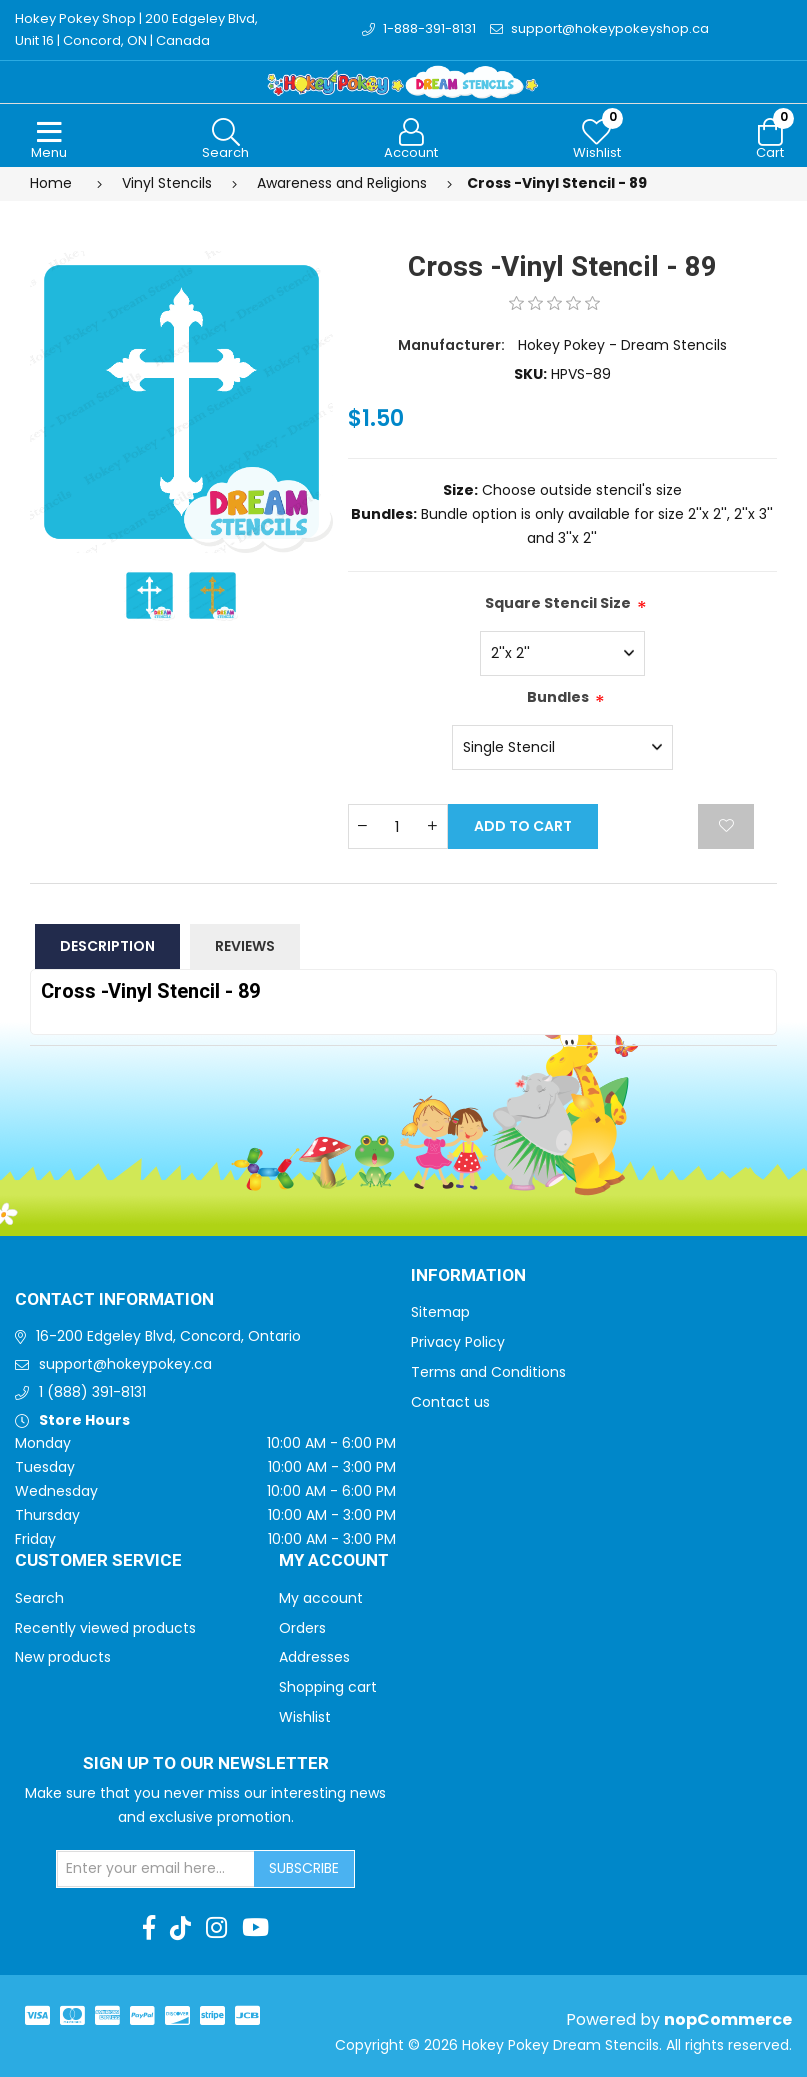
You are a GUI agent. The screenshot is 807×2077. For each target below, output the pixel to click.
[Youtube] (255, 1928)
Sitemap (440, 1312)
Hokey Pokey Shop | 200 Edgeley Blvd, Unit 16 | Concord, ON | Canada (136, 29)
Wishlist (305, 1717)
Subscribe (304, 1868)
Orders (302, 1628)
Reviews (245, 946)
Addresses (314, 1657)
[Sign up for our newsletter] (156, 1869)
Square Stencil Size (558, 603)
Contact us (450, 1402)
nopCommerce (728, 2019)
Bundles (558, 697)
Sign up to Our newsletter (206, 1764)
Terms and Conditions (488, 1372)
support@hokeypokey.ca (125, 1364)
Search (39, 1598)
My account (321, 1598)
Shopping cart (328, 1687)
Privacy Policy (458, 1342)
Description (107, 946)
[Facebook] (149, 1928)
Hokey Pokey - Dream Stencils (622, 345)
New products (63, 1657)
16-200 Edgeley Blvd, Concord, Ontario (168, 1336)
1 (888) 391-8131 (92, 1392)
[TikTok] (180, 1928)
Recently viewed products (105, 1628)
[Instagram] (216, 1928)
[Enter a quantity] (398, 826)
